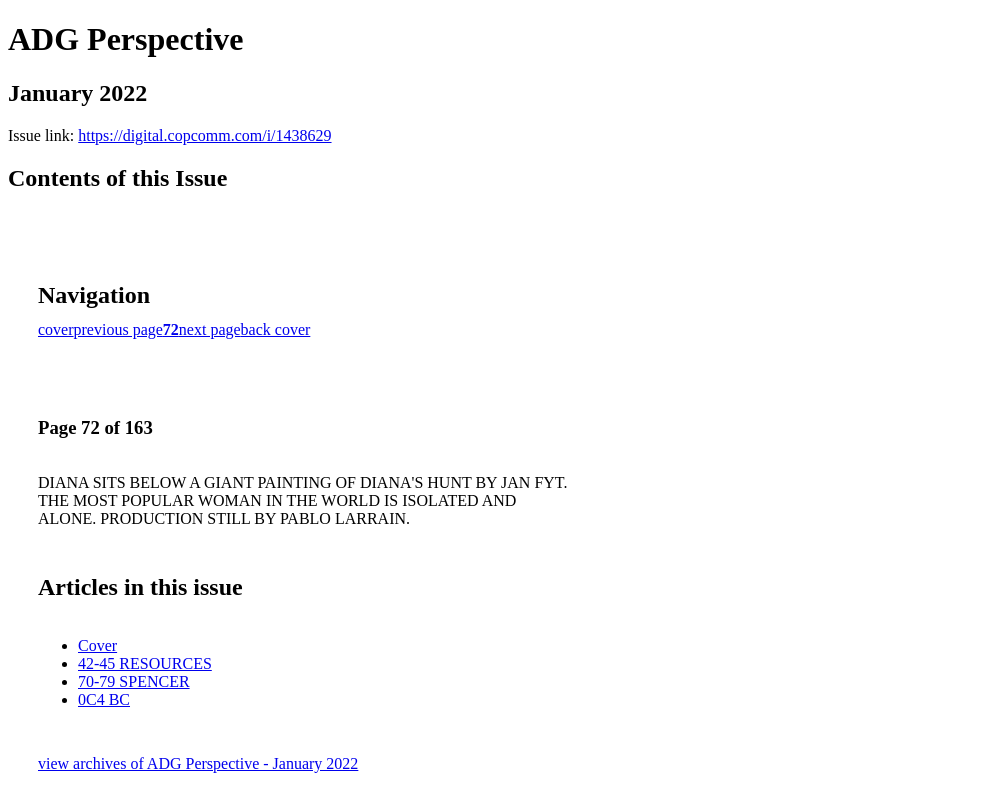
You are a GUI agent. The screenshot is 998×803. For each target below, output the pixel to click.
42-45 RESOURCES (145, 663)
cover (56, 329)
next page (210, 329)
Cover (97, 645)
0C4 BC (104, 699)
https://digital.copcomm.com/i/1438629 (204, 135)
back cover (276, 329)
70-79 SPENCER (134, 681)
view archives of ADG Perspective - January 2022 (198, 763)
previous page (118, 329)
